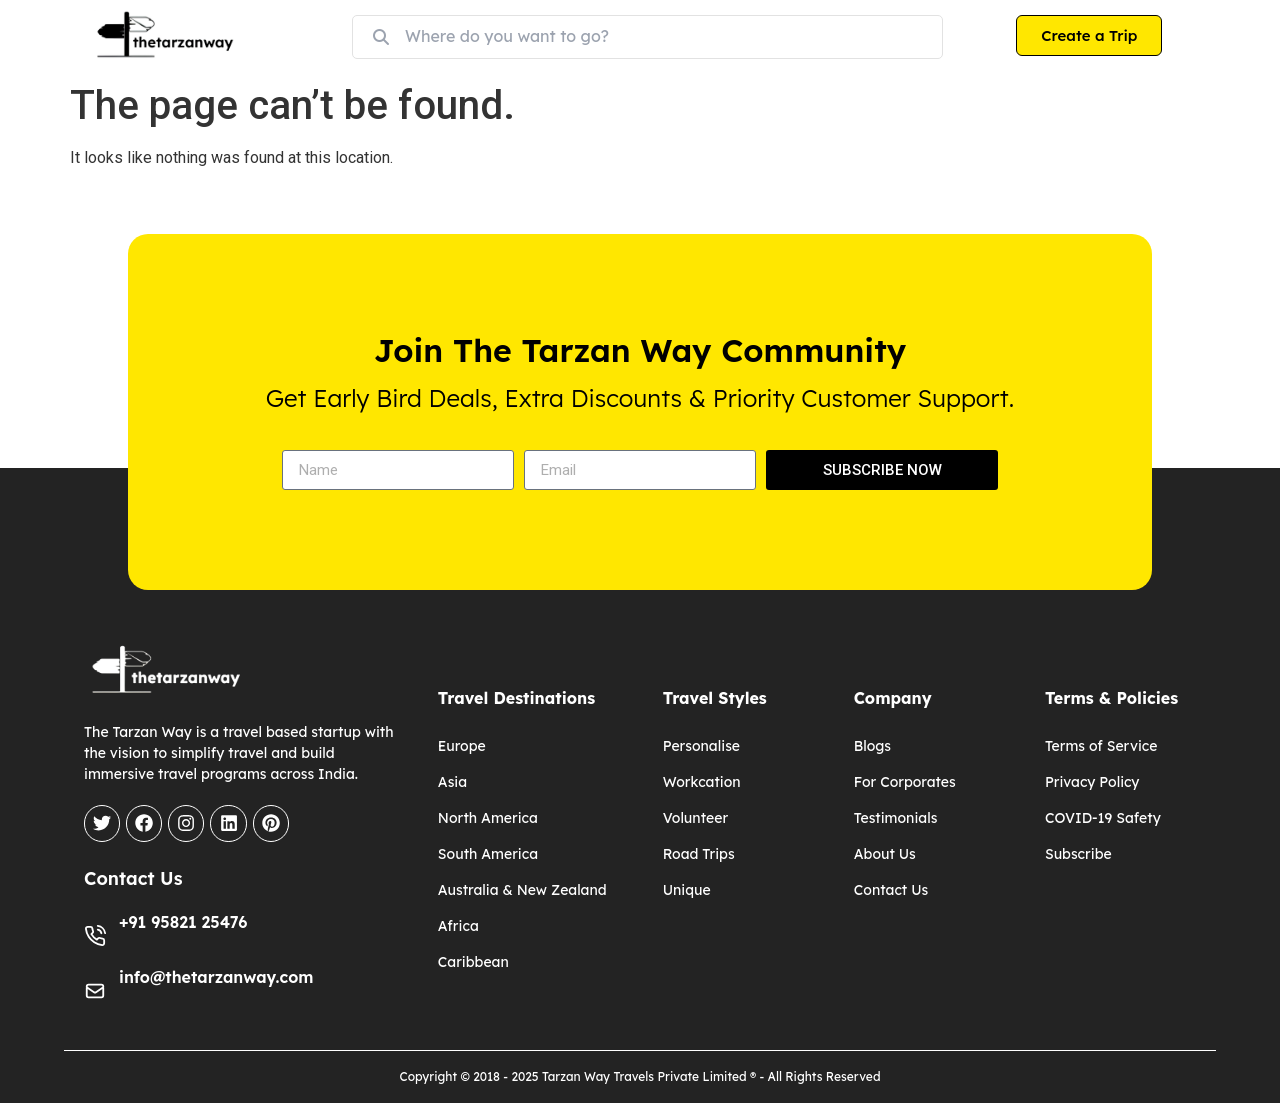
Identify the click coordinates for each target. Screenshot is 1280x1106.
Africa (458, 926)
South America (488, 854)
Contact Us (891, 890)
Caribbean (473, 962)
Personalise (701, 746)
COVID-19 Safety (1103, 818)
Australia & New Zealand (522, 890)
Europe (462, 746)
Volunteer (695, 818)
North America (488, 818)
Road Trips (699, 854)
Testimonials (896, 818)
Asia (452, 782)
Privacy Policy (1092, 782)
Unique (687, 890)
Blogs (872, 746)
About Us (885, 854)
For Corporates (905, 782)
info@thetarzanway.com (216, 980)
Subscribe (1078, 854)
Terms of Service (1101, 746)
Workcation (702, 782)
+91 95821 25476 (183, 925)
